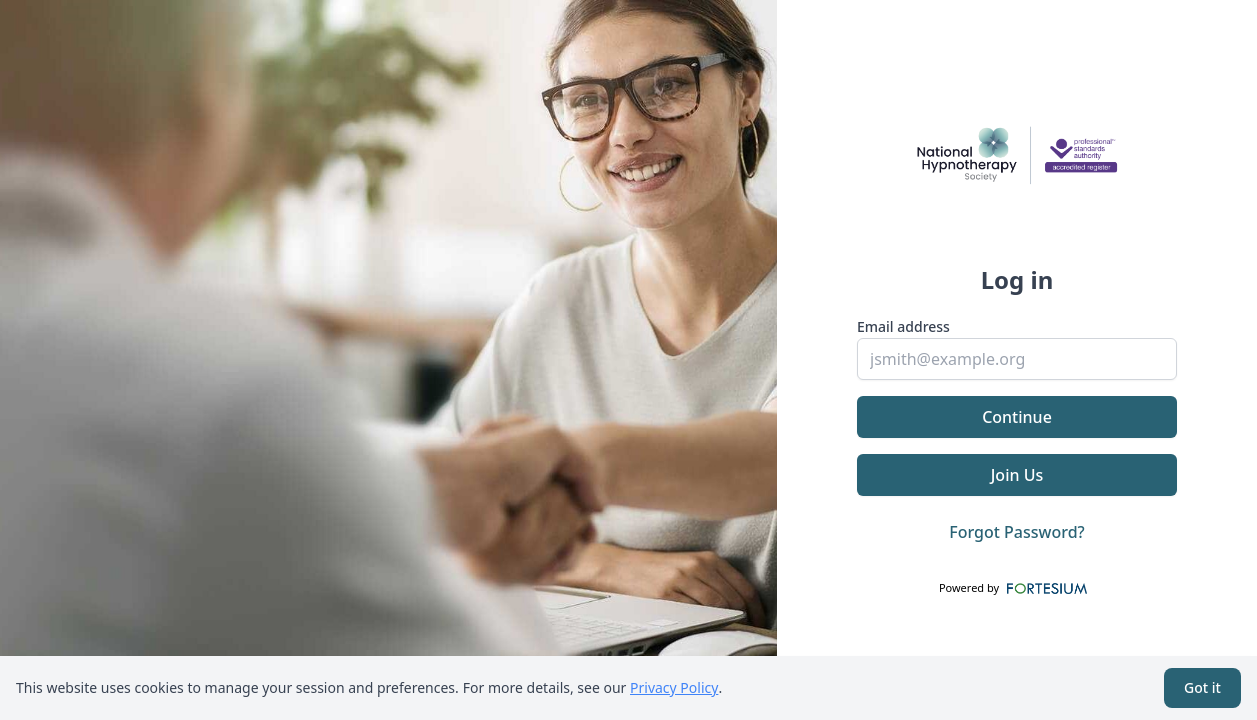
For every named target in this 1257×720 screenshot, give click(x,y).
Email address (903, 326)
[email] (1017, 359)
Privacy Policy (674, 687)
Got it (1202, 687)
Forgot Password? (1017, 532)
